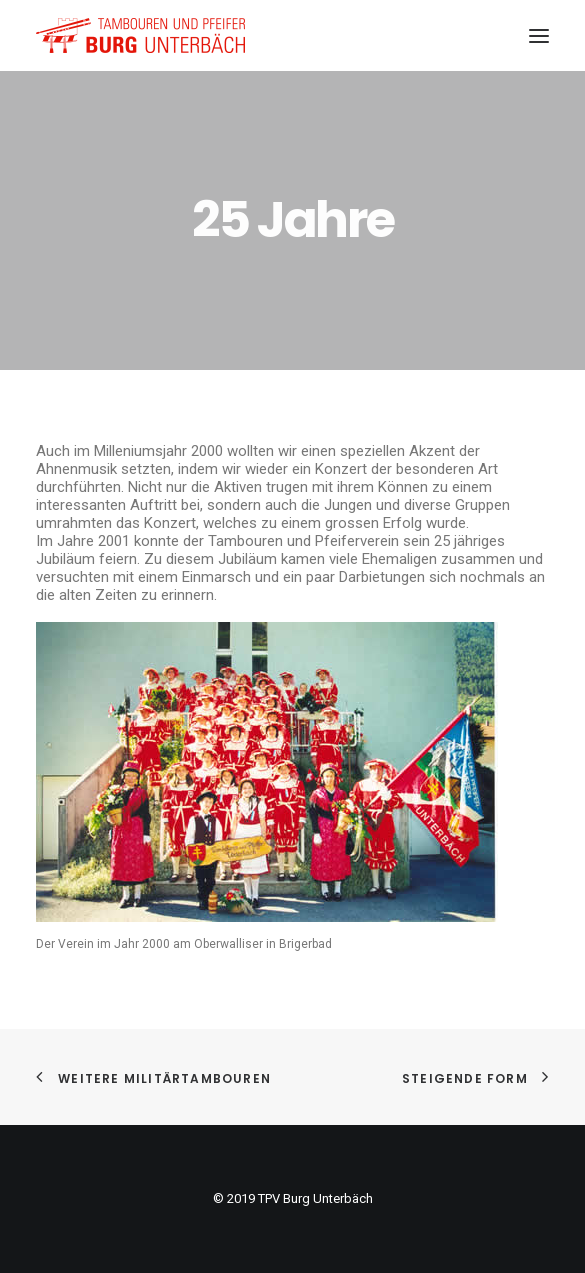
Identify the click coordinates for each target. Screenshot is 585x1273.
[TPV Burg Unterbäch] (140, 35)
